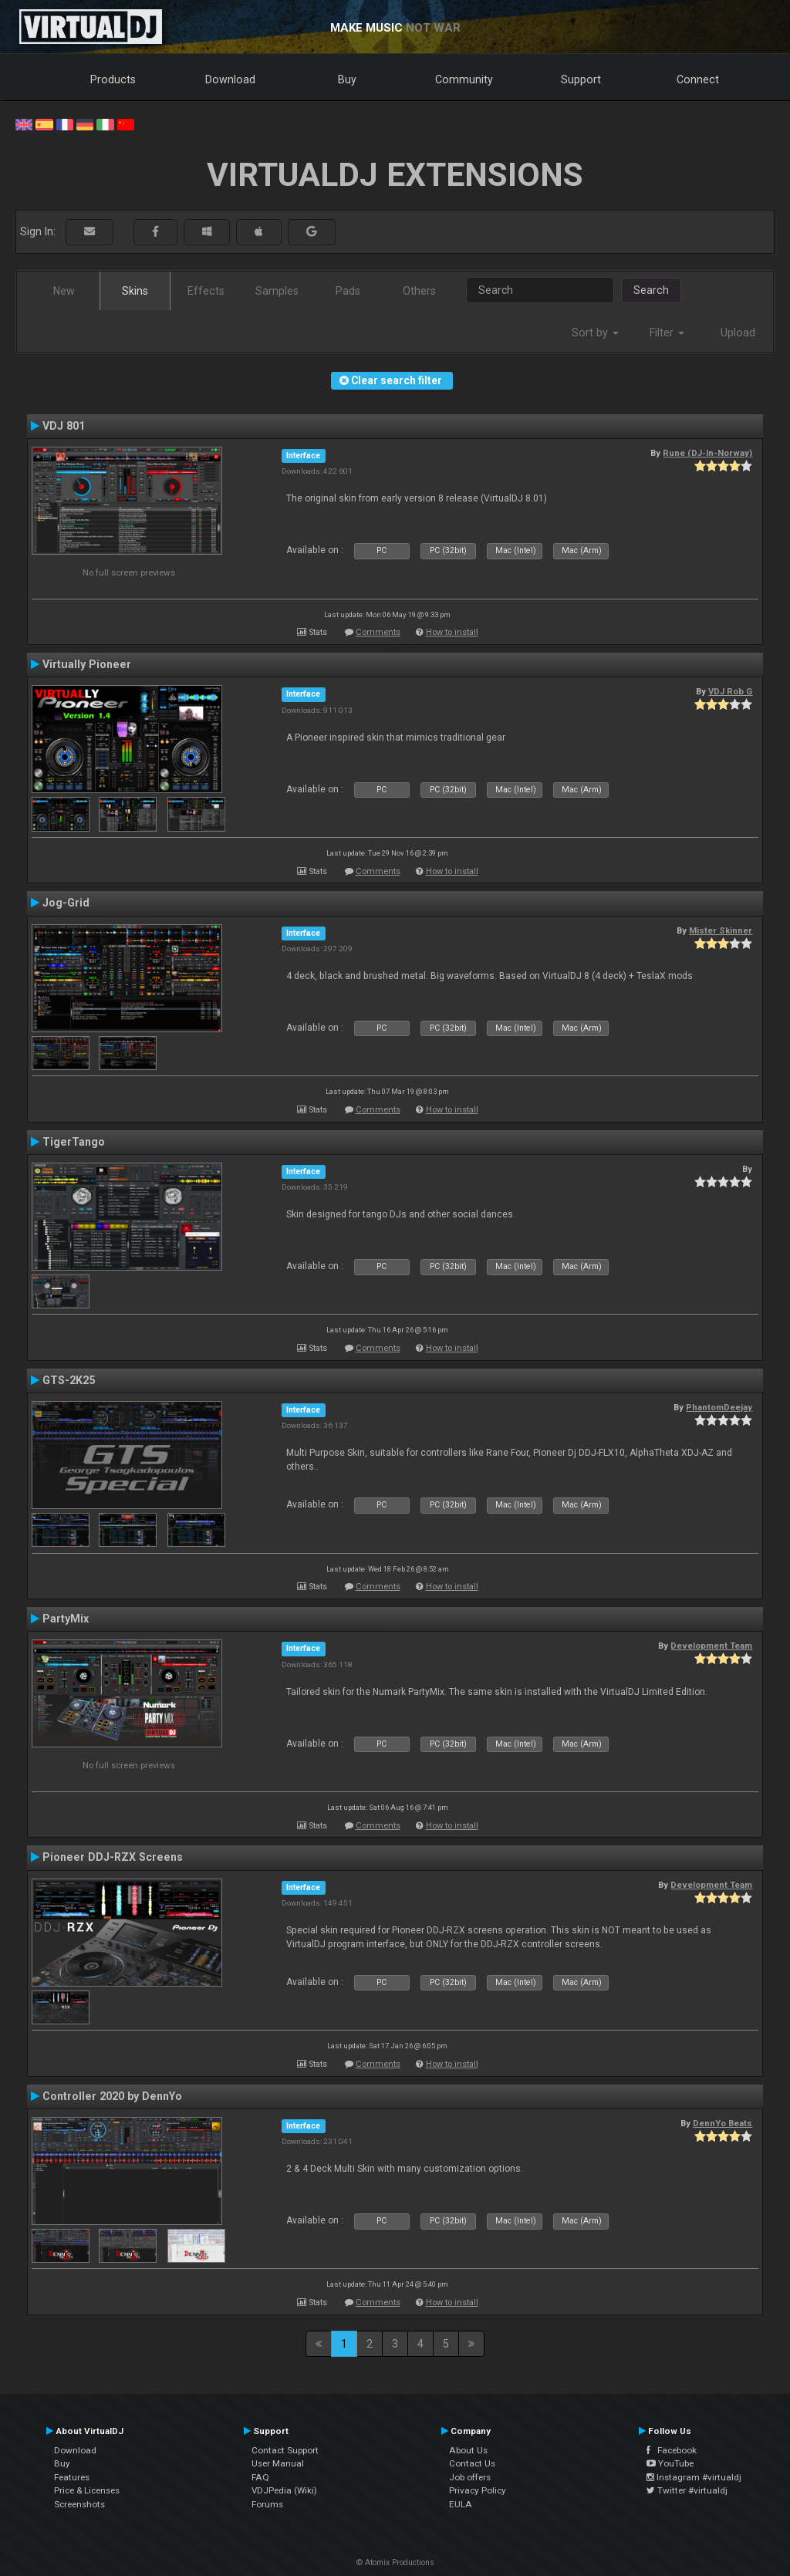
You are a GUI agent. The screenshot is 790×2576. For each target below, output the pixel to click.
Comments (378, 632)
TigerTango (73, 1142)
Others (419, 291)
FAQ (260, 2477)
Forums (267, 2504)
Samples (277, 291)
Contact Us (472, 2463)
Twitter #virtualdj (687, 2490)
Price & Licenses (87, 2490)
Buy (347, 79)
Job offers (470, 2477)
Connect (698, 79)
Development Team (711, 1645)
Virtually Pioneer (86, 664)
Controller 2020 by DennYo (112, 2096)
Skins (135, 291)
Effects (206, 291)
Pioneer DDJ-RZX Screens (112, 1857)
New (64, 291)
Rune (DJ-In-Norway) (707, 452)
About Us (468, 2450)
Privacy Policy (477, 2490)
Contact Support (285, 2450)
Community (464, 79)
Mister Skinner (720, 930)
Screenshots (79, 2504)
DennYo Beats (722, 2123)
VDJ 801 (63, 426)
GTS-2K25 (68, 1380)
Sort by (595, 332)
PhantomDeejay (719, 1407)
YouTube (670, 2463)
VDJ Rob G (730, 691)
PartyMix (65, 1618)
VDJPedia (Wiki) (284, 2490)
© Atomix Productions (395, 2562)
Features (71, 2477)
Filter (667, 332)
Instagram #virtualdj (694, 2477)
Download (230, 79)
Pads (348, 291)
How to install (452, 632)
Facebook (672, 2450)
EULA (460, 2504)
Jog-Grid (65, 902)
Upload (738, 332)
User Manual (278, 2463)
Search (651, 290)
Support (581, 79)
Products (113, 79)
